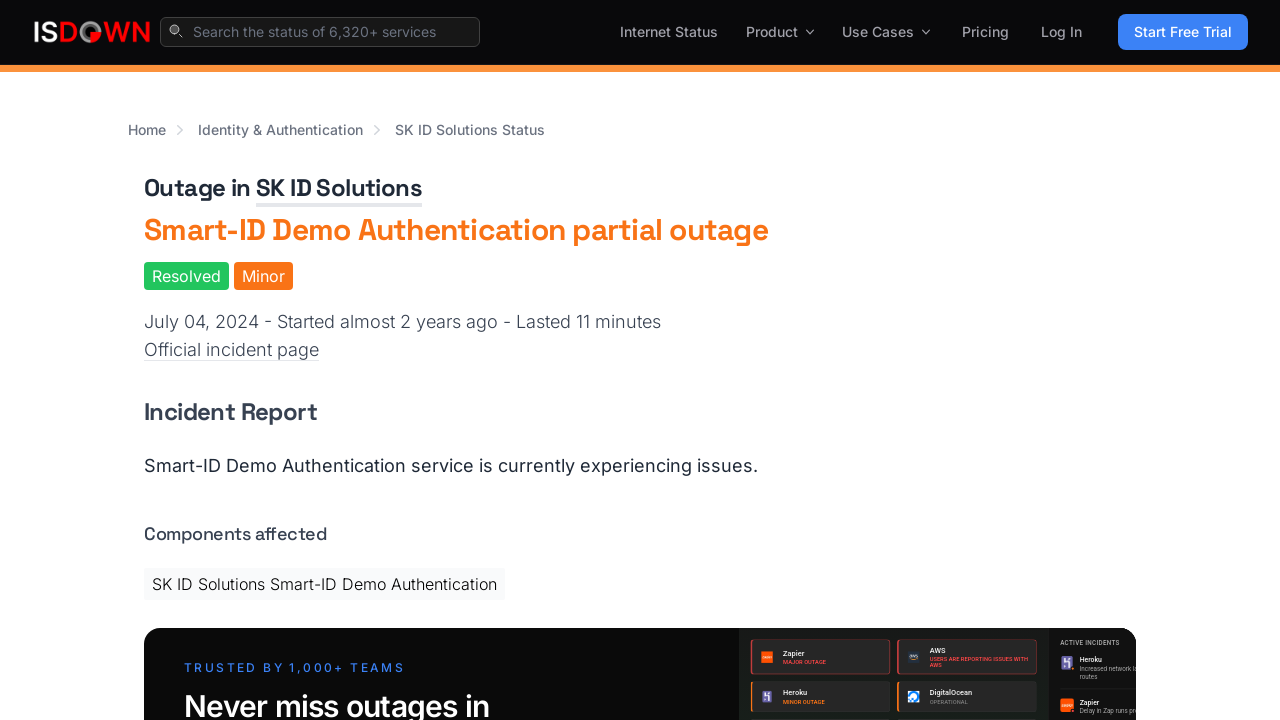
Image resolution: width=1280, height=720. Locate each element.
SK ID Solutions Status (470, 129)
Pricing (985, 31)
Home (147, 129)
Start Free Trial (1183, 31)
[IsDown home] (92, 32)
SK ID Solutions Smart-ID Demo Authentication (324, 584)
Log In (1061, 31)
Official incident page (231, 349)
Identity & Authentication (280, 129)
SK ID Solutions (339, 187)
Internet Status (669, 31)
